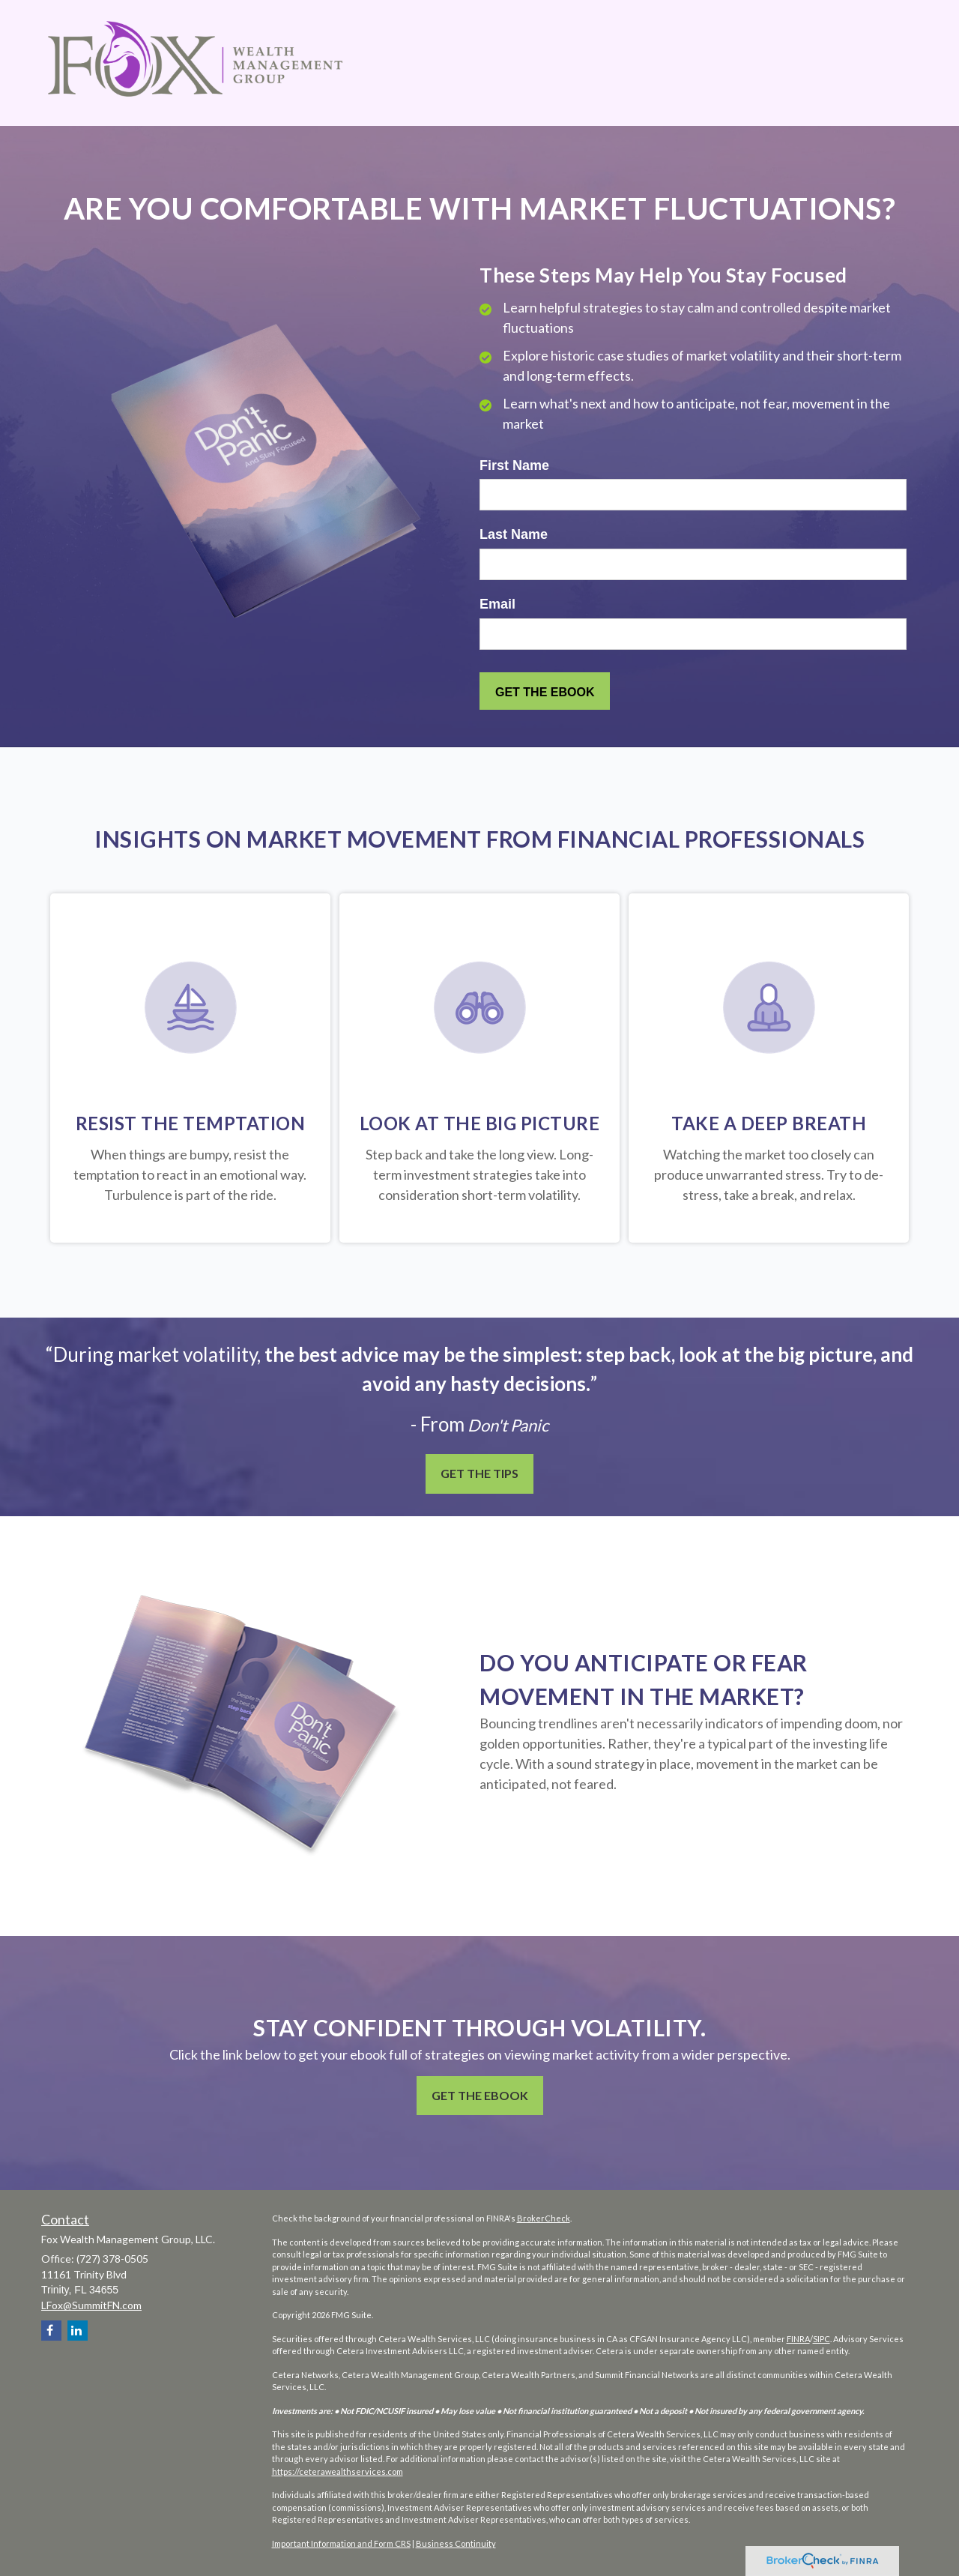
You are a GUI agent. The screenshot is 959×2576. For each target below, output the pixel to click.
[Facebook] (51, 2330)
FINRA (798, 2339)
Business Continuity (456, 2543)
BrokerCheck (543, 2218)
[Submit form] (545, 691)
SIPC (821, 2339)
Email (497, 604)
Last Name (514, 534)
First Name (514, 465)
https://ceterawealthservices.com (337, 2471)
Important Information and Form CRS (341, 2543)
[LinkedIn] (77, 2330)
